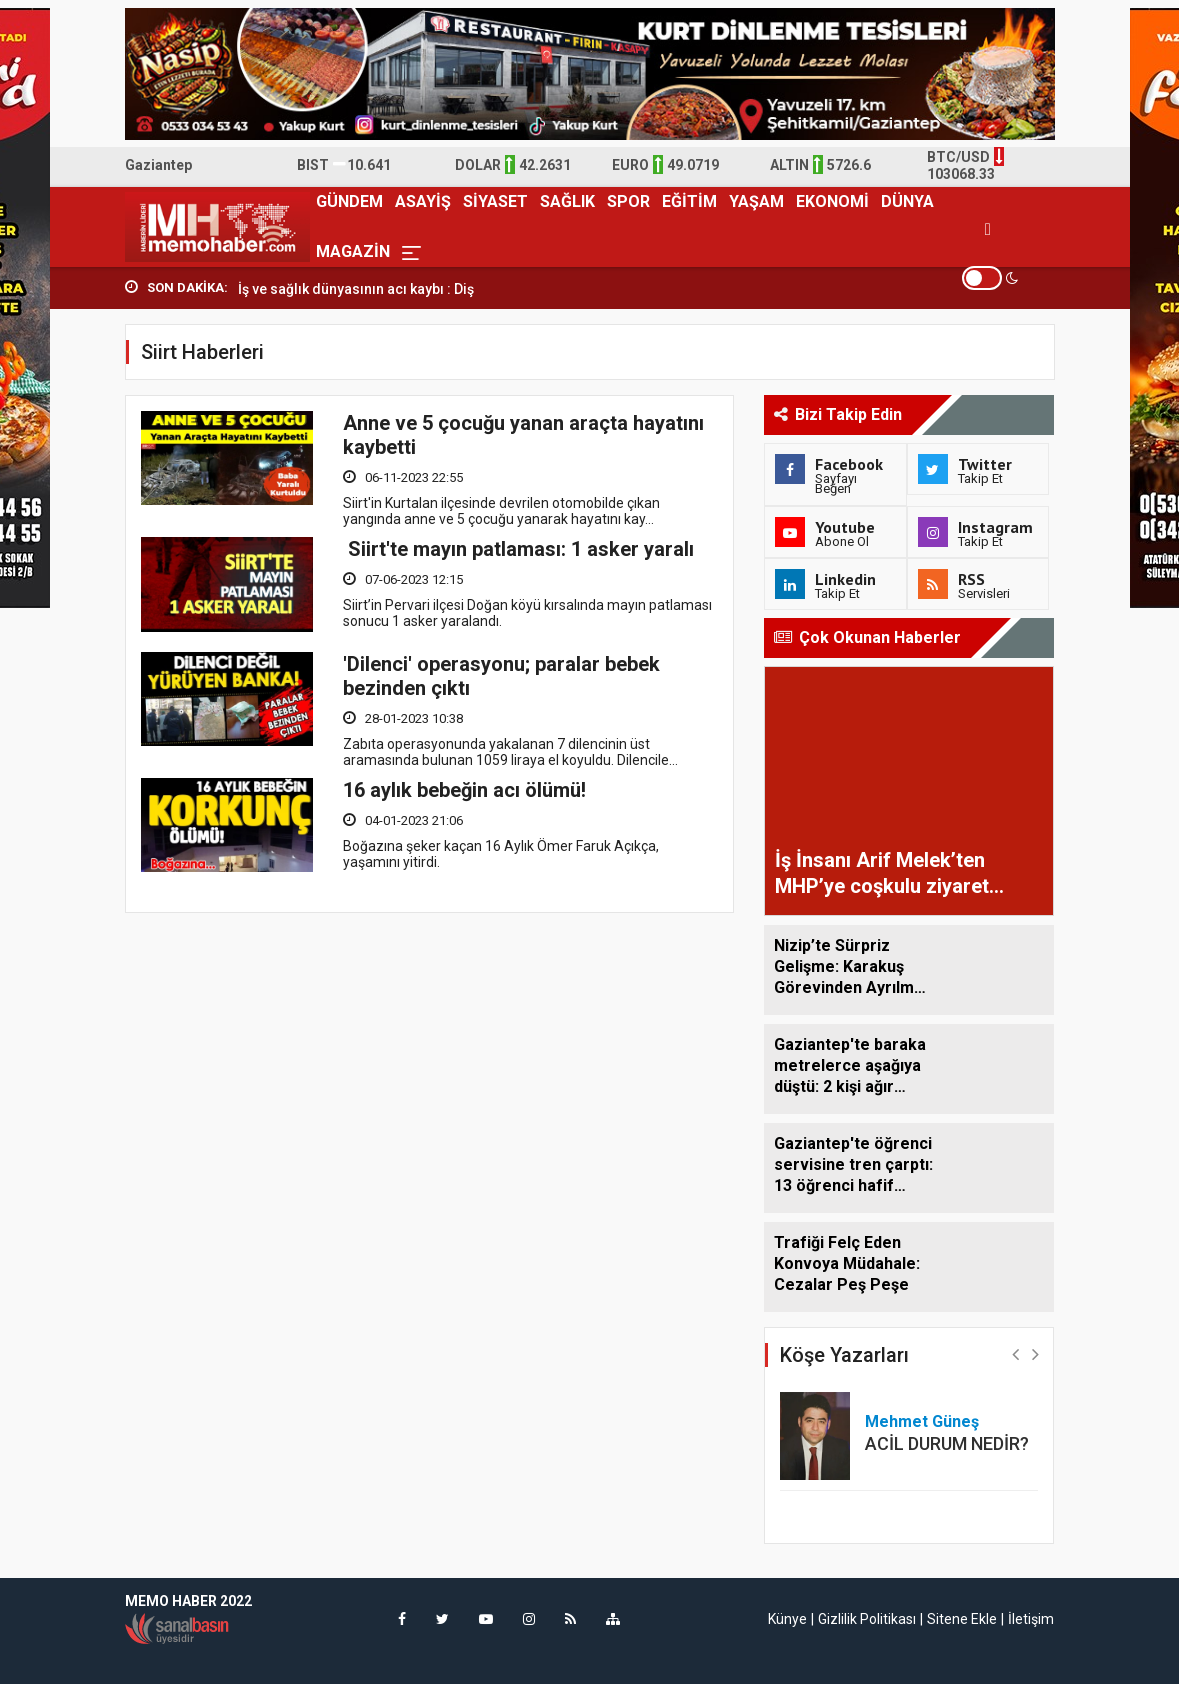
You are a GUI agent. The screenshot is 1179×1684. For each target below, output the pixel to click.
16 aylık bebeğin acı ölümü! (464, 789)
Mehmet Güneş (922, 1421)
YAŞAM (756, 201)
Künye (787, 1619)
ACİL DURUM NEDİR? (947, 1443)
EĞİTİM (689, 201)
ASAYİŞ (423, 201)
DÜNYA (907, 201)
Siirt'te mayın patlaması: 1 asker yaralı (518, 549)
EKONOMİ (832, 201)
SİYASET (495, 201)
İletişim (1031, 1619)
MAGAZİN (353, 251)
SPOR (628, 201)
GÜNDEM (349, 201)
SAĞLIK (567, 201)
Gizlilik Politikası (867, 1619)
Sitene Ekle (962, 1619)
